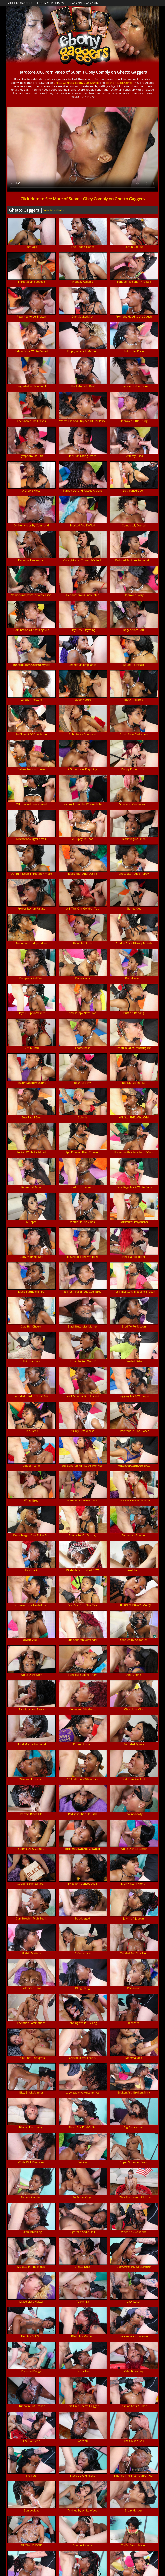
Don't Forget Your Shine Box (31, 1535)
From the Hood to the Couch (134, 316)
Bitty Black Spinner (31, 2092)
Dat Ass (82, 2162)
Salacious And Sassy (31, 1709)
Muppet (31, 1222)
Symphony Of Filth (31, 456)
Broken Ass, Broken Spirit (133, 2092)
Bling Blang (82, 1988)
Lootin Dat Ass (133, 247)
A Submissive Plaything (82, 769)
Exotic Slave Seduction (134, 734)
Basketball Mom (31, 1187)
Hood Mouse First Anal (31, 1744)
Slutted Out (133, 908)
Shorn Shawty (134, 1814)
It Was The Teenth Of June (134, 2197)
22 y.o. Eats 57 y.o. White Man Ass (82, 2092)
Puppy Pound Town (133, 769)
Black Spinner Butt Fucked (82, 1396)
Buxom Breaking (31, 2232)
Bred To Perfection (134, 1326)
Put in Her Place (134, 351)
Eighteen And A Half (82, 2232)
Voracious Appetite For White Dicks (31, 595)
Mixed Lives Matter (31, 2301)
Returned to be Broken (31, 316)
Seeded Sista (134, 1361)
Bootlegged (82, 1918)
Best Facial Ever (31, 1117)
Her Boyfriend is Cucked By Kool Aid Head (134, 1465)
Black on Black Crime (84, 3)
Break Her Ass (134, 2510)
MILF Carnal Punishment (31, 804)
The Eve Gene (31, 2441)
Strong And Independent (31, 943)
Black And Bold (133, 699)
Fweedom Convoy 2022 (82, 1883)
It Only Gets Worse (82, 1431)
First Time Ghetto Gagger (82, 2406)
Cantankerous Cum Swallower (134, 2336)
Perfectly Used (134, 456)
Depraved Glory (134, 595)
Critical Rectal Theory (82, 2058)
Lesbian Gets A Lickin (133, 2406)
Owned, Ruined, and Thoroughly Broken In (82, 560)
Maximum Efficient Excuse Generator (134, 2266)
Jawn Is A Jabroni (133, 1918)
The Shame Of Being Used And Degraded (31, 665)
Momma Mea (133, 2058)
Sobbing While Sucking (82, 2023)
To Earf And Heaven (133, 2545)
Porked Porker (82, 1744)
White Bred (31, 1500)
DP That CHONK (31, 2545)
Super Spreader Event (134, 2162)
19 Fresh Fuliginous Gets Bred (82, 1291)
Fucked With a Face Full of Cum (133, 1152)
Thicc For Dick (31, 1361)
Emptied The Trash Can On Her (134, 2475)
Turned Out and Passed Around (82, 490)
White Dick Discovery (31, 2162)
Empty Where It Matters (82, 351)
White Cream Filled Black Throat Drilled (133, 1117)
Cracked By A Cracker (133, 1640)
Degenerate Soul (133, 630)
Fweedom (82, 2441)
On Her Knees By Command (31, 525)
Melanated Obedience (82, 1709)
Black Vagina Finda (134, 839)
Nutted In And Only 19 (82, 1361)
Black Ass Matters (82, 2336)
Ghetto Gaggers (20, 3)
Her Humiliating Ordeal (82, 456)
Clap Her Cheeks (31, 1326)
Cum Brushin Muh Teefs (31, 1918)
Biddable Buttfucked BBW (82, 1570)
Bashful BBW (82, 1083)
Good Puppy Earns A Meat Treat (82, 1604)
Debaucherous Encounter (82, 595)
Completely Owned (134, 525)
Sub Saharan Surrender (82, 1640)
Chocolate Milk (133, 1709)
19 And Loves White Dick (82, 1779)
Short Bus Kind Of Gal (82, 2127)
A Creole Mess (31, 490)
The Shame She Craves (31, 421)
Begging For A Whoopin (134, 1396)
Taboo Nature (82, 699)
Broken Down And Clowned (82, 1849)
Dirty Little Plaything (82, 630)
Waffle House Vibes (82, 1222)
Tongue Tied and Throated (134, 282)
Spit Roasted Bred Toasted (82, 1152)
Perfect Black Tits (31, 1814)
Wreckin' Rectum (31, 699)
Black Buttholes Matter (82, 1326)
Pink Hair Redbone (134, 1257)
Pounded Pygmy (133, 1744)
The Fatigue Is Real (82, 386)
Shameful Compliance (82, 665)
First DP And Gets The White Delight (31, 1083)
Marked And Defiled (82, 525)
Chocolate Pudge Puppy (134, 874)
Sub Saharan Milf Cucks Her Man (82, 1465)
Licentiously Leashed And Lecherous (31, 1604)
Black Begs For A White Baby (134, 1187)
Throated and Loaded (31, 282)
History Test (82, 2371)
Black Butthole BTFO (31, 1291)
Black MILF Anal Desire (82, 874)
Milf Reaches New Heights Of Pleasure (31, 839)
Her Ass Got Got (31, 2336)
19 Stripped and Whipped (82, 1257)
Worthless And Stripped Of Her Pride (82, 421)
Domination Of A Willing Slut (31, 630)
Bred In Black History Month (134, 943)
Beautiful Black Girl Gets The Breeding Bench (133, 1048)
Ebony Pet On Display (82, 1535)
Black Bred (31, 1431)
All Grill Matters (31, 1953)
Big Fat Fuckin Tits (133, 1083)
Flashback (31, 1570)
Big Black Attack (134, 2127)
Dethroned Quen (133, 490)
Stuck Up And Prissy (82, 2475)
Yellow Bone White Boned (31, 351)
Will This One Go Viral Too (82, 908)
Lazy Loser (134, 2301)
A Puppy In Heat (82, 839)
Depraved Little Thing (134, 421)
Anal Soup (133, 1570)
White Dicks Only (31, 1675)
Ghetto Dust (82, 2267)
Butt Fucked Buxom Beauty (134, 1605)
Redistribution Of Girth (82, 1814)
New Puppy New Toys (82, 1013)
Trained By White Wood (82, 2510)
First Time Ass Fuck (134, 1779)
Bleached (133, 2023)
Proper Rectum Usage (31, 908)
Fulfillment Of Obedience (31, 734)
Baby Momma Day (31, 1257)
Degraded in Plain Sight (31, 386)
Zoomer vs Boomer (133, 1535)
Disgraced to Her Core (134, 386)
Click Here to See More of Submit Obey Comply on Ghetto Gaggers (83, 198)
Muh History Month (133, 1883)
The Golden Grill (133, 2441)
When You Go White (133, 2232)
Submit (82, 1117)
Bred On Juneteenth (82, 1187)
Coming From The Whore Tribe (82, 804)
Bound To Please (134, 665)
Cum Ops (31, 247)
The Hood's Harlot (82, 247)
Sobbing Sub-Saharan (31, 1883)
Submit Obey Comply (31, 1849)
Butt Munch (31, 1048)
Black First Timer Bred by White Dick (133, 1222)
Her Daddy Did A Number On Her (82, 1500)
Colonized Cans (31, 1988)
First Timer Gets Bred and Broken (133, 1291)
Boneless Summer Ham (82, 1675)
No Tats (31, 2475)
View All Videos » (53, 210)
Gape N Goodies (31, 2197)
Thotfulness (82, 1048)
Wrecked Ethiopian (31, 1779)
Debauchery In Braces (31, 769)
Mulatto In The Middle (31, 2267)
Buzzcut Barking (133, 1013)
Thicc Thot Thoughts (31, 2058)
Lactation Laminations (31, 2023)
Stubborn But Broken (31, 2406)
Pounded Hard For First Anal (31, 1396)
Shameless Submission (133, 804)
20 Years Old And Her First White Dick (133, 1500)
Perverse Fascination (31, 560)
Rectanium (133, 1988)
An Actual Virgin (82, 2197)
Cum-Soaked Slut (82, 316)
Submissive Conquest (82, 734)
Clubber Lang (31, 1465)
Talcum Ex (82, 2301)
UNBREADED (31, 1640)
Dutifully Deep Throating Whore (31, 874)
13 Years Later (82, 1953)
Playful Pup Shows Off (31, 1013)
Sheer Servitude (82, 943)
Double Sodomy (82, 2545)
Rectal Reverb (133, 978)
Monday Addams (82, 282)
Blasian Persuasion (31, 2127)
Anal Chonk (133, 1675)
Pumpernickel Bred (31, 978)
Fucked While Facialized (31, 1152)
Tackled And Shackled (133, 1953)
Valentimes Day (134, 2371)
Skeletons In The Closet (134, 1431)
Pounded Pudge (31, 2371)
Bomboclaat (31, 2510)
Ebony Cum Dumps (50, 3)
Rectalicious (82, 978)
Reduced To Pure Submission (133, 560)
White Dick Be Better (134, 1849)
